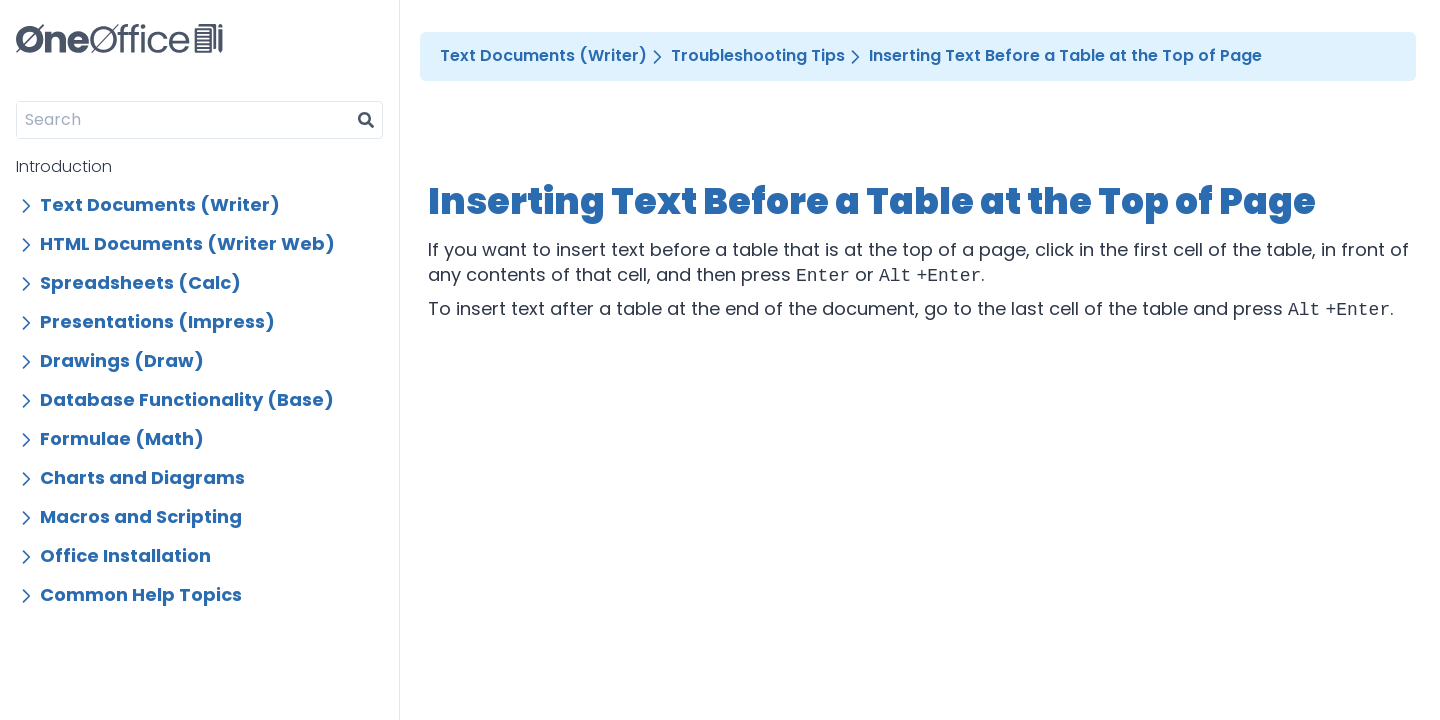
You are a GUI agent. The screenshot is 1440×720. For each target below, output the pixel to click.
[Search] (183, 120)
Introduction (64, 166)
